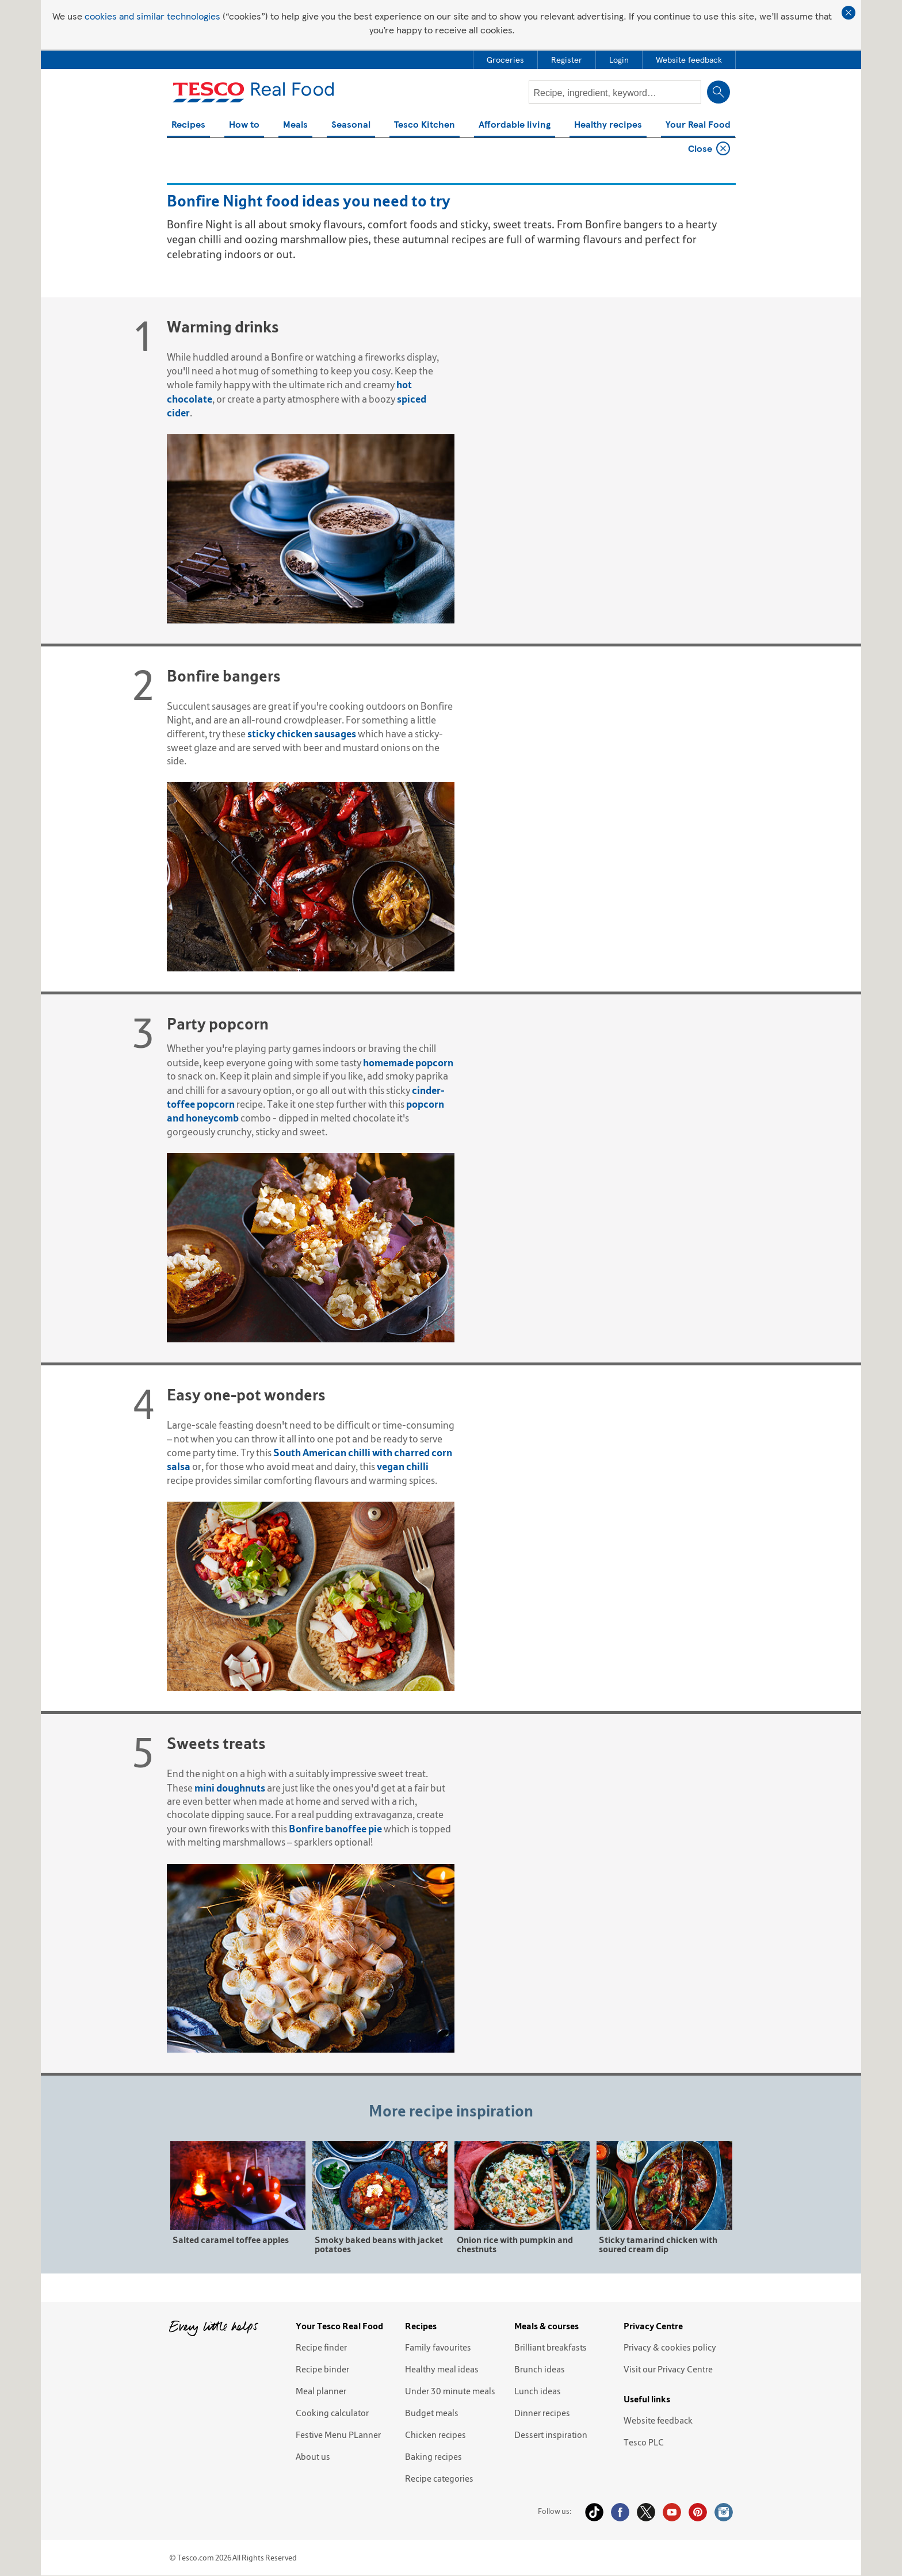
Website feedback (658, 2420)
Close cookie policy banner (848, 13)
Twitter (646, 2512)
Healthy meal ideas (442, 2369)
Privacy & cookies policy (670, 2347)
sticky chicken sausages (301, 734)
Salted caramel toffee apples (231, 2239)
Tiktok (594, 2512)
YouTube (672, 2512)
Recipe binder (322, 2369)
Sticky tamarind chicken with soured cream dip (658, 2243)
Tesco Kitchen (424, 125)
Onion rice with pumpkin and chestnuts (515, 2243)
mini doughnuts (229, 1788)
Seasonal (350, 125)
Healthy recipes (608, 125)
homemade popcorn (408, 1063)
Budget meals (431, 2412)
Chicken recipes (435, 2434)
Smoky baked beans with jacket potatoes (379, 2243)
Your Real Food (698, 125)
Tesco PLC (644, 2442)
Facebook (620, 2512)
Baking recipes (433, 2456)
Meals (295, 125)
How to (244, 125)
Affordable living (515, 125)
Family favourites (438, 2347)
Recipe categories (439, 2478)
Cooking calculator (332, 2412)
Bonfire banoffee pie (335, 1829)
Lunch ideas (537, 2391)
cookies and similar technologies (152, 15)
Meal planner (321, 2391)
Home (183, 151)
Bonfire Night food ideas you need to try (280, 151)
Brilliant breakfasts (550, 2347)
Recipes (188, 125)
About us (313, 2456)
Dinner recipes (542, 2412)
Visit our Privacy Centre (668, 2369)
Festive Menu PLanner (338, 2434)
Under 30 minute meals (450, 2391)
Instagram (723, 2512)
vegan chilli (403, 1466)
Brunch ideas (539, 2369)
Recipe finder (321, 2347)
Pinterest (698, 2512)
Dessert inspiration (550, 2434)
